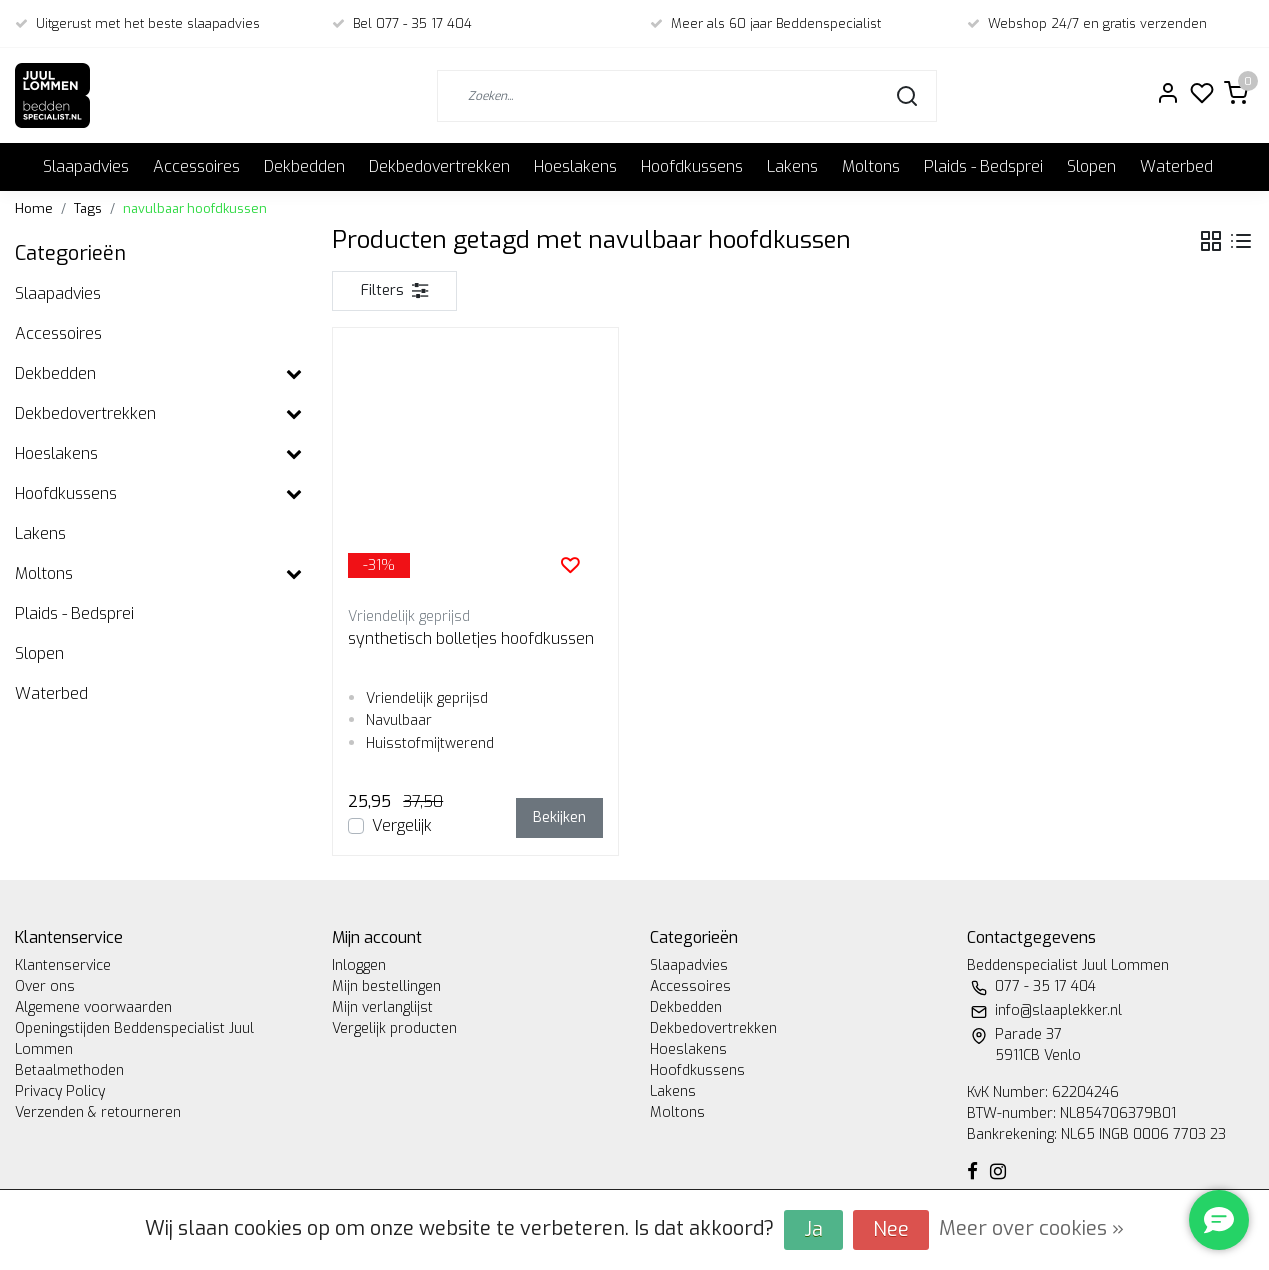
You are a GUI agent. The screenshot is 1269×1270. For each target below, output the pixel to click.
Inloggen (359, 965)
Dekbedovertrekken (439, 166)
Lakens (792, 166)
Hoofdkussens (692, 166)
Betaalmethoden (69, 1070)
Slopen (1091, 166)
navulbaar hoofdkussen (195, 208)
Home (34, 208)
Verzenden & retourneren (98, 1112)
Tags (88, 208)
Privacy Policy (60, 1091)
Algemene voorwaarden (93, 1007)
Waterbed (1176, 166)
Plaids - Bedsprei (983, 166)
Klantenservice (63, 965)
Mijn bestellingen (386, 986)
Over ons (45, 986)
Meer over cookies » (1031, 1228)
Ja (813, 1229)
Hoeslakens (575, 166)
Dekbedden (304, 166)
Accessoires (196, 166)
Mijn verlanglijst (382, 1007)
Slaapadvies (86, 166)
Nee (891, 1229)
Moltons (871, 166)
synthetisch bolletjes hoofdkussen (471, 638)
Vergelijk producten (394, 1028)
